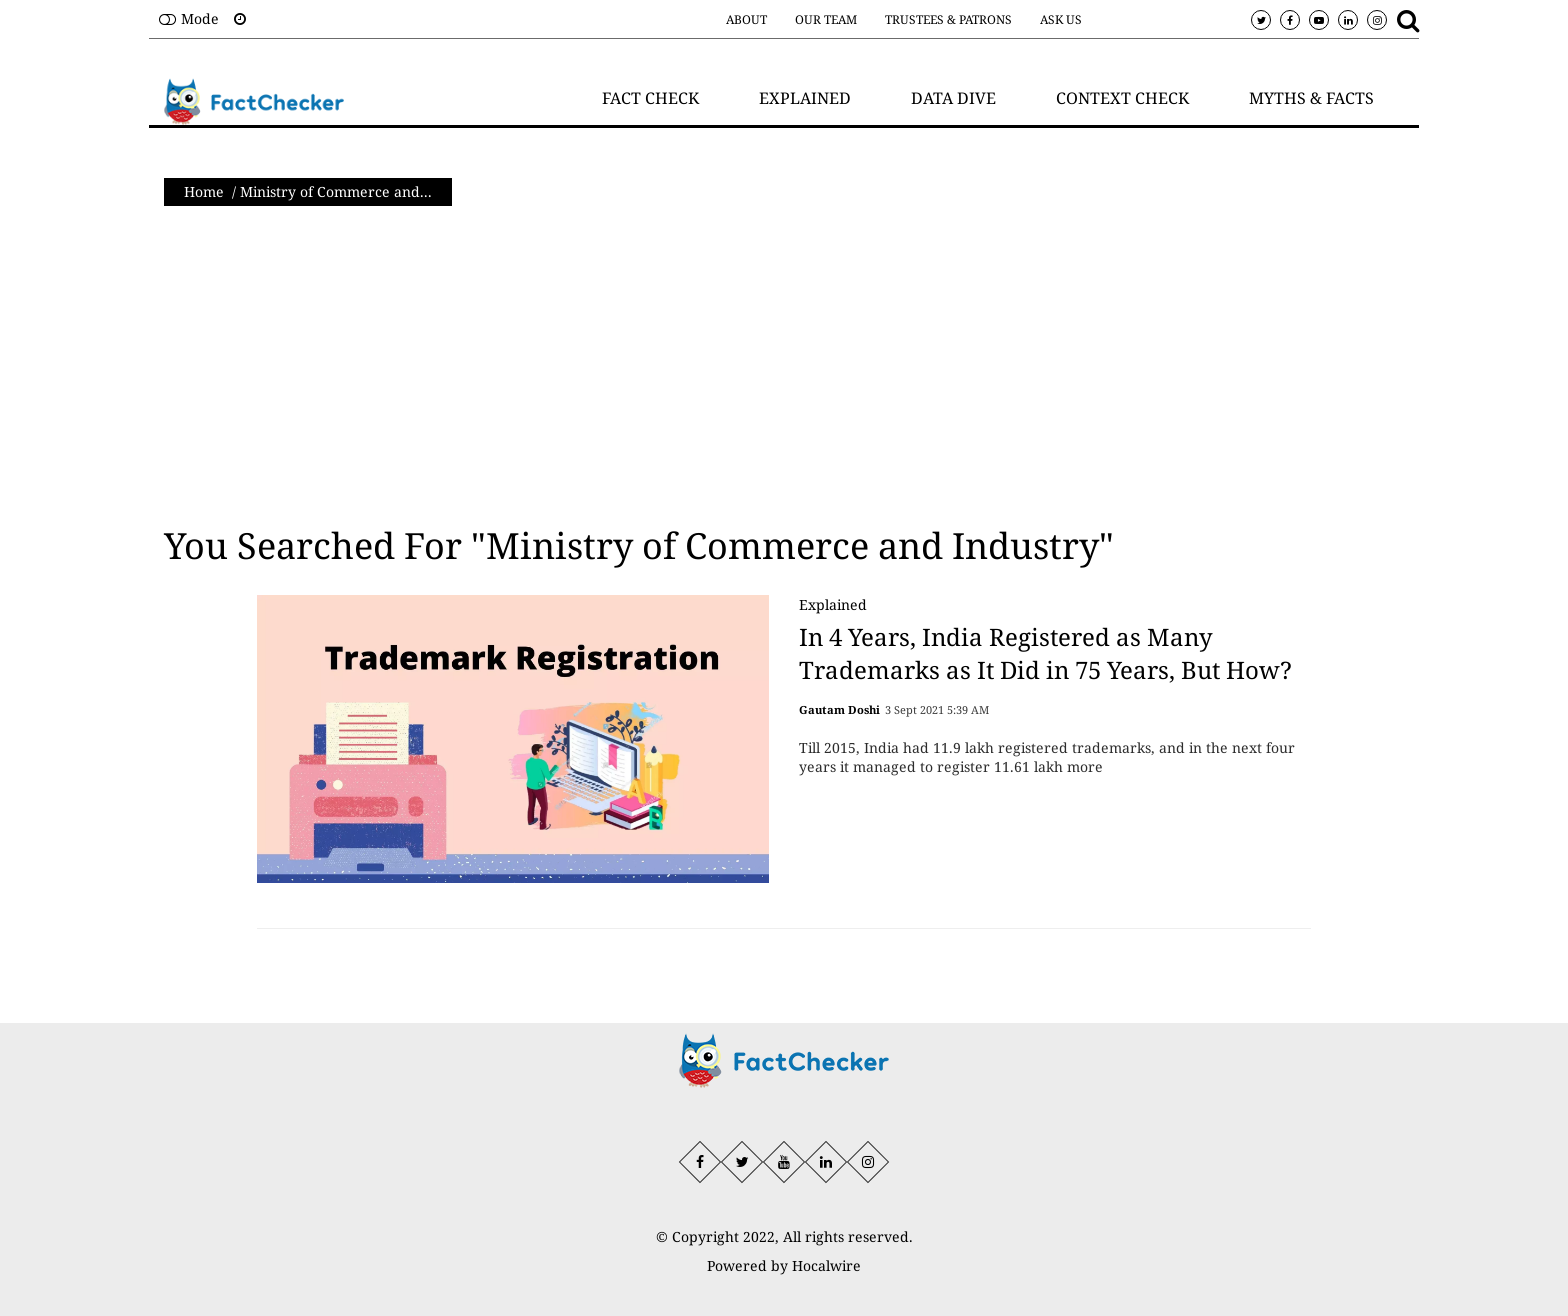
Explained (833, 604)
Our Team (826, 19)
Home (204, 191)
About (746, 19)
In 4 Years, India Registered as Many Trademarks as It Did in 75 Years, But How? (1045, 653)
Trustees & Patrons (948, 19)
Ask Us (1061, 19)
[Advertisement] (784, 366)
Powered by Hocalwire (784, 1265)
